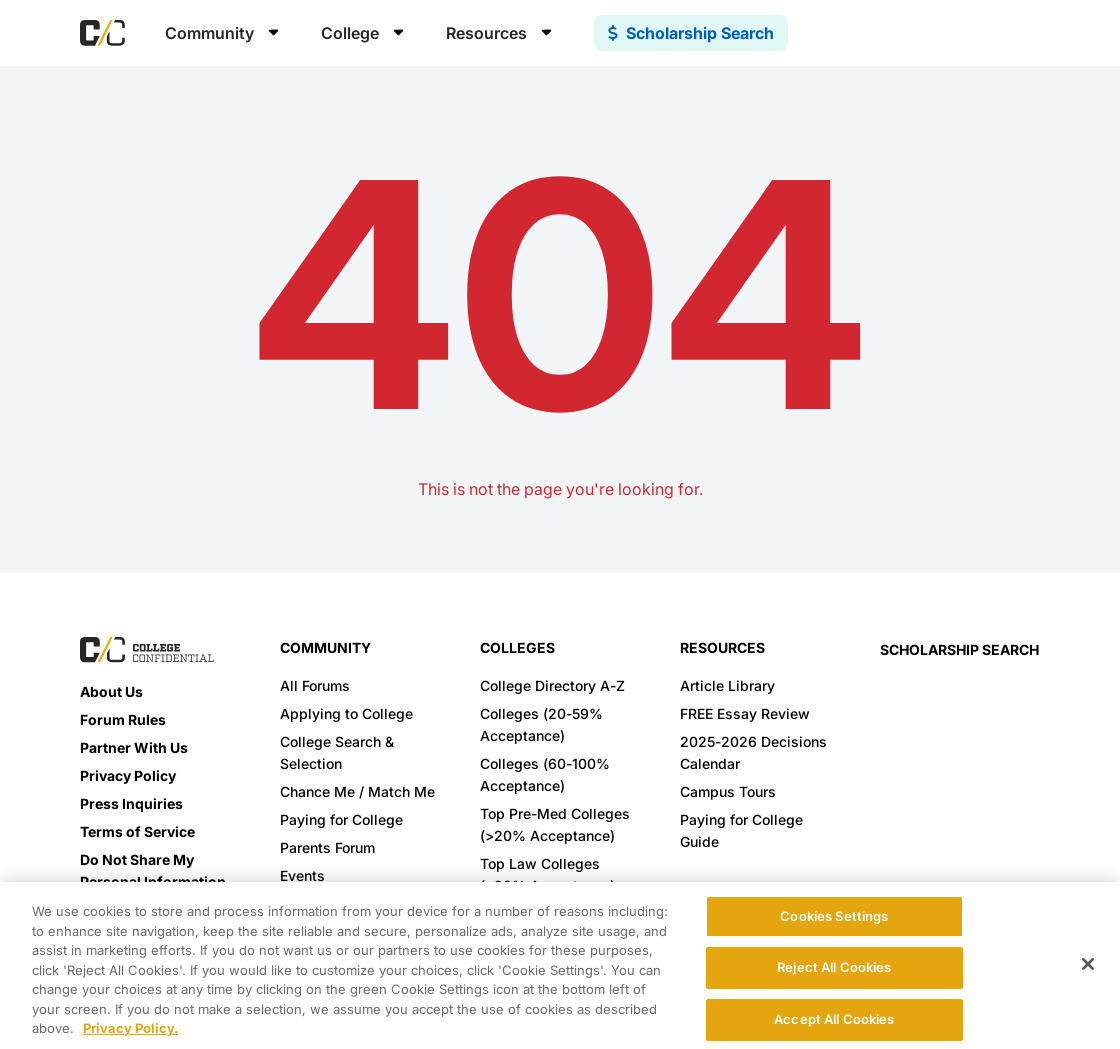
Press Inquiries (131, 803)
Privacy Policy (128, 775)
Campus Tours (728, 791)
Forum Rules (123, 719)
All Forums (315, 685)
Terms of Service (137, 831)
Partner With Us (134, 747)
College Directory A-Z (552, 685)
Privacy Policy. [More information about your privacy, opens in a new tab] (130, 1028)
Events (302, 875)
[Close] (1088, 964)
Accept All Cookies (834, 1019)
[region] (560, 965)
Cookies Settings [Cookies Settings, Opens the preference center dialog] (834, 916)
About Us (111, 691)
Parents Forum (327, 847)
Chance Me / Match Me (357, 791)
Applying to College (346, 713)
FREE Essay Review (745, 713)
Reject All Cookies (834, 967)
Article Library (727, 685)
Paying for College (341, 819)
